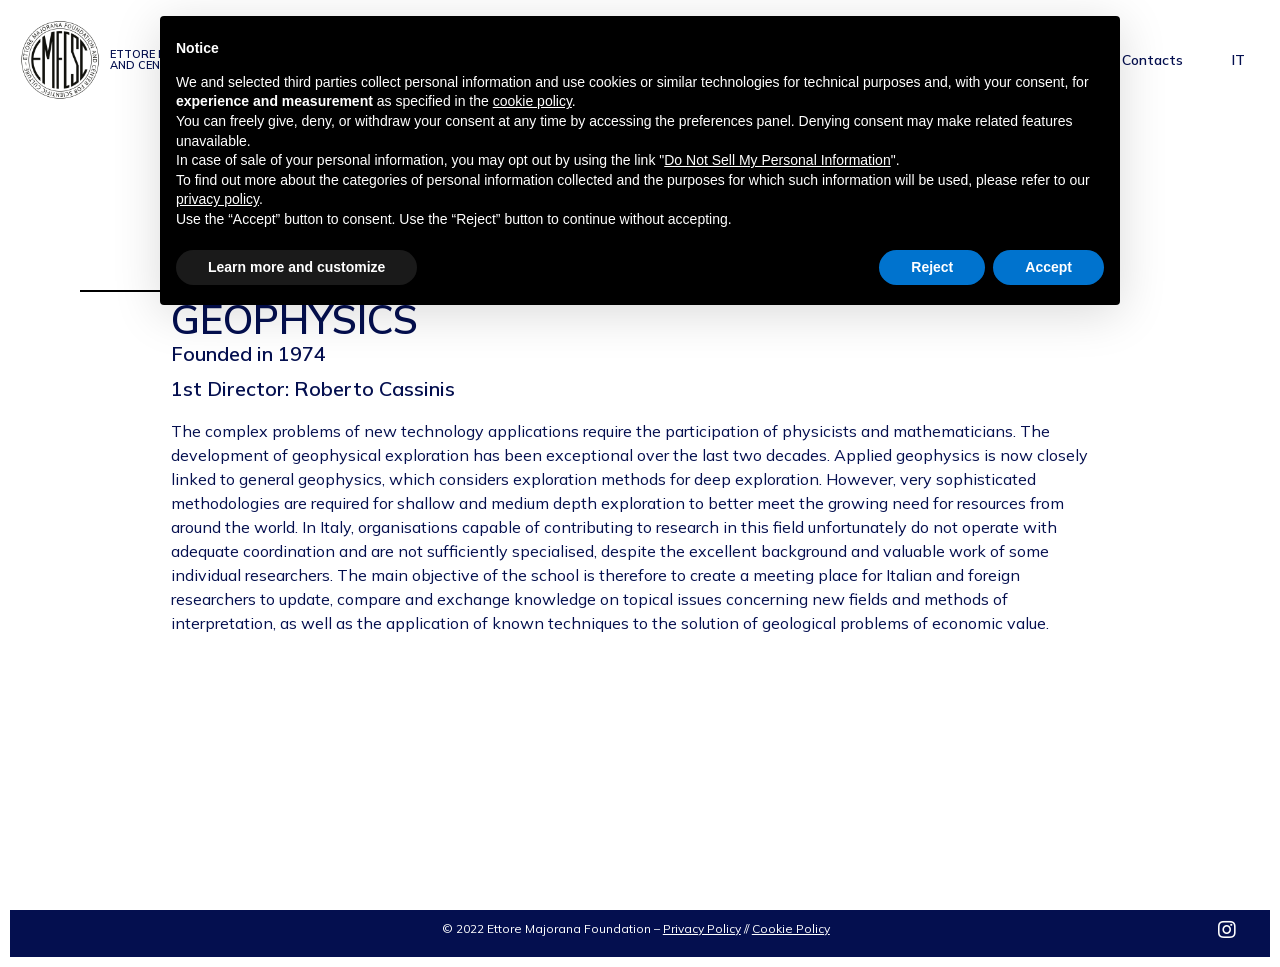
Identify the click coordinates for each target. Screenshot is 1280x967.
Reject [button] (932, 267)
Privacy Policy (702, 928)
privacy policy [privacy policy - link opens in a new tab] (217, 199)
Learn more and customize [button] (296, 267)
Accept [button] (1048, 267)
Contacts (1152, 60)
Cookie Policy (791, 928)
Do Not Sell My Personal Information (777, 160)
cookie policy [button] (532, 101)
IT (1238, 60)
